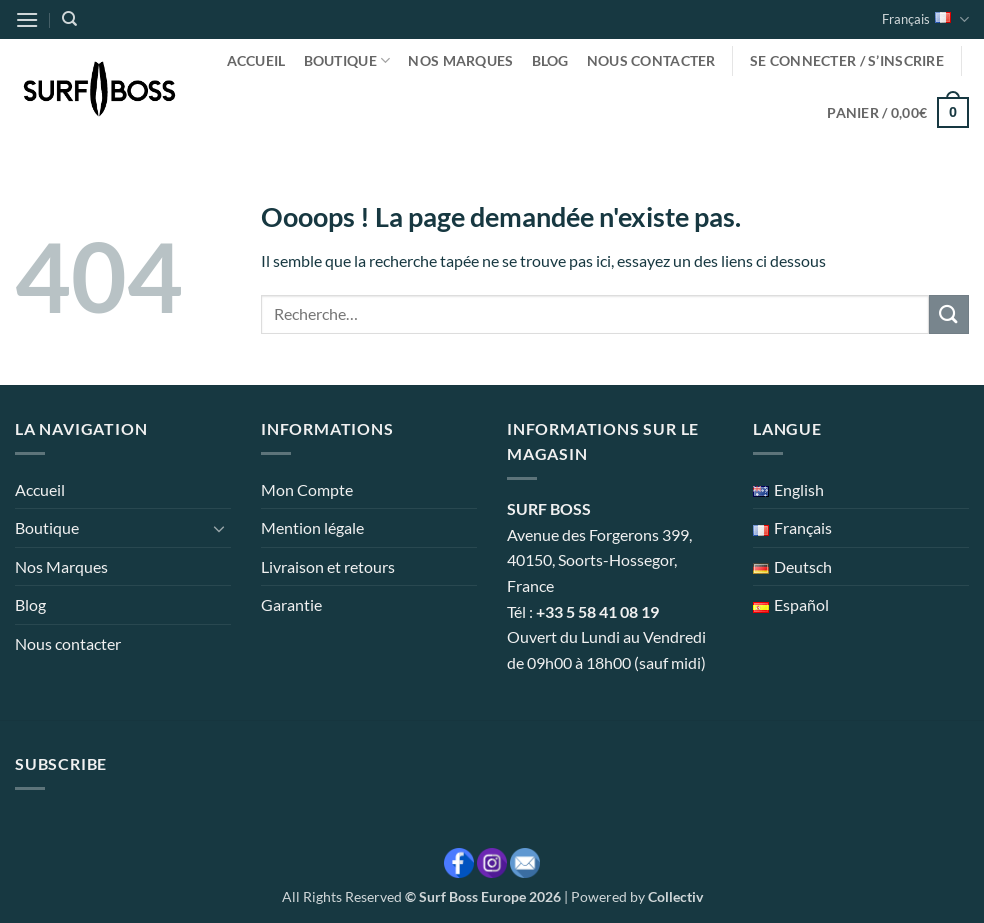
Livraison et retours (328, 566)
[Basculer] (219, 528)
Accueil (256, 60)
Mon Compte (307, 489)
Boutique (347, 60)
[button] (27, 19)
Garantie (291, 604)
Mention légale (312, 527)
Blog (550, 60)
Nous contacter (651, 60)
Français (925, 19)
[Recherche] (69, 19)
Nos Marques (460, 60)
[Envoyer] (949, 314)
